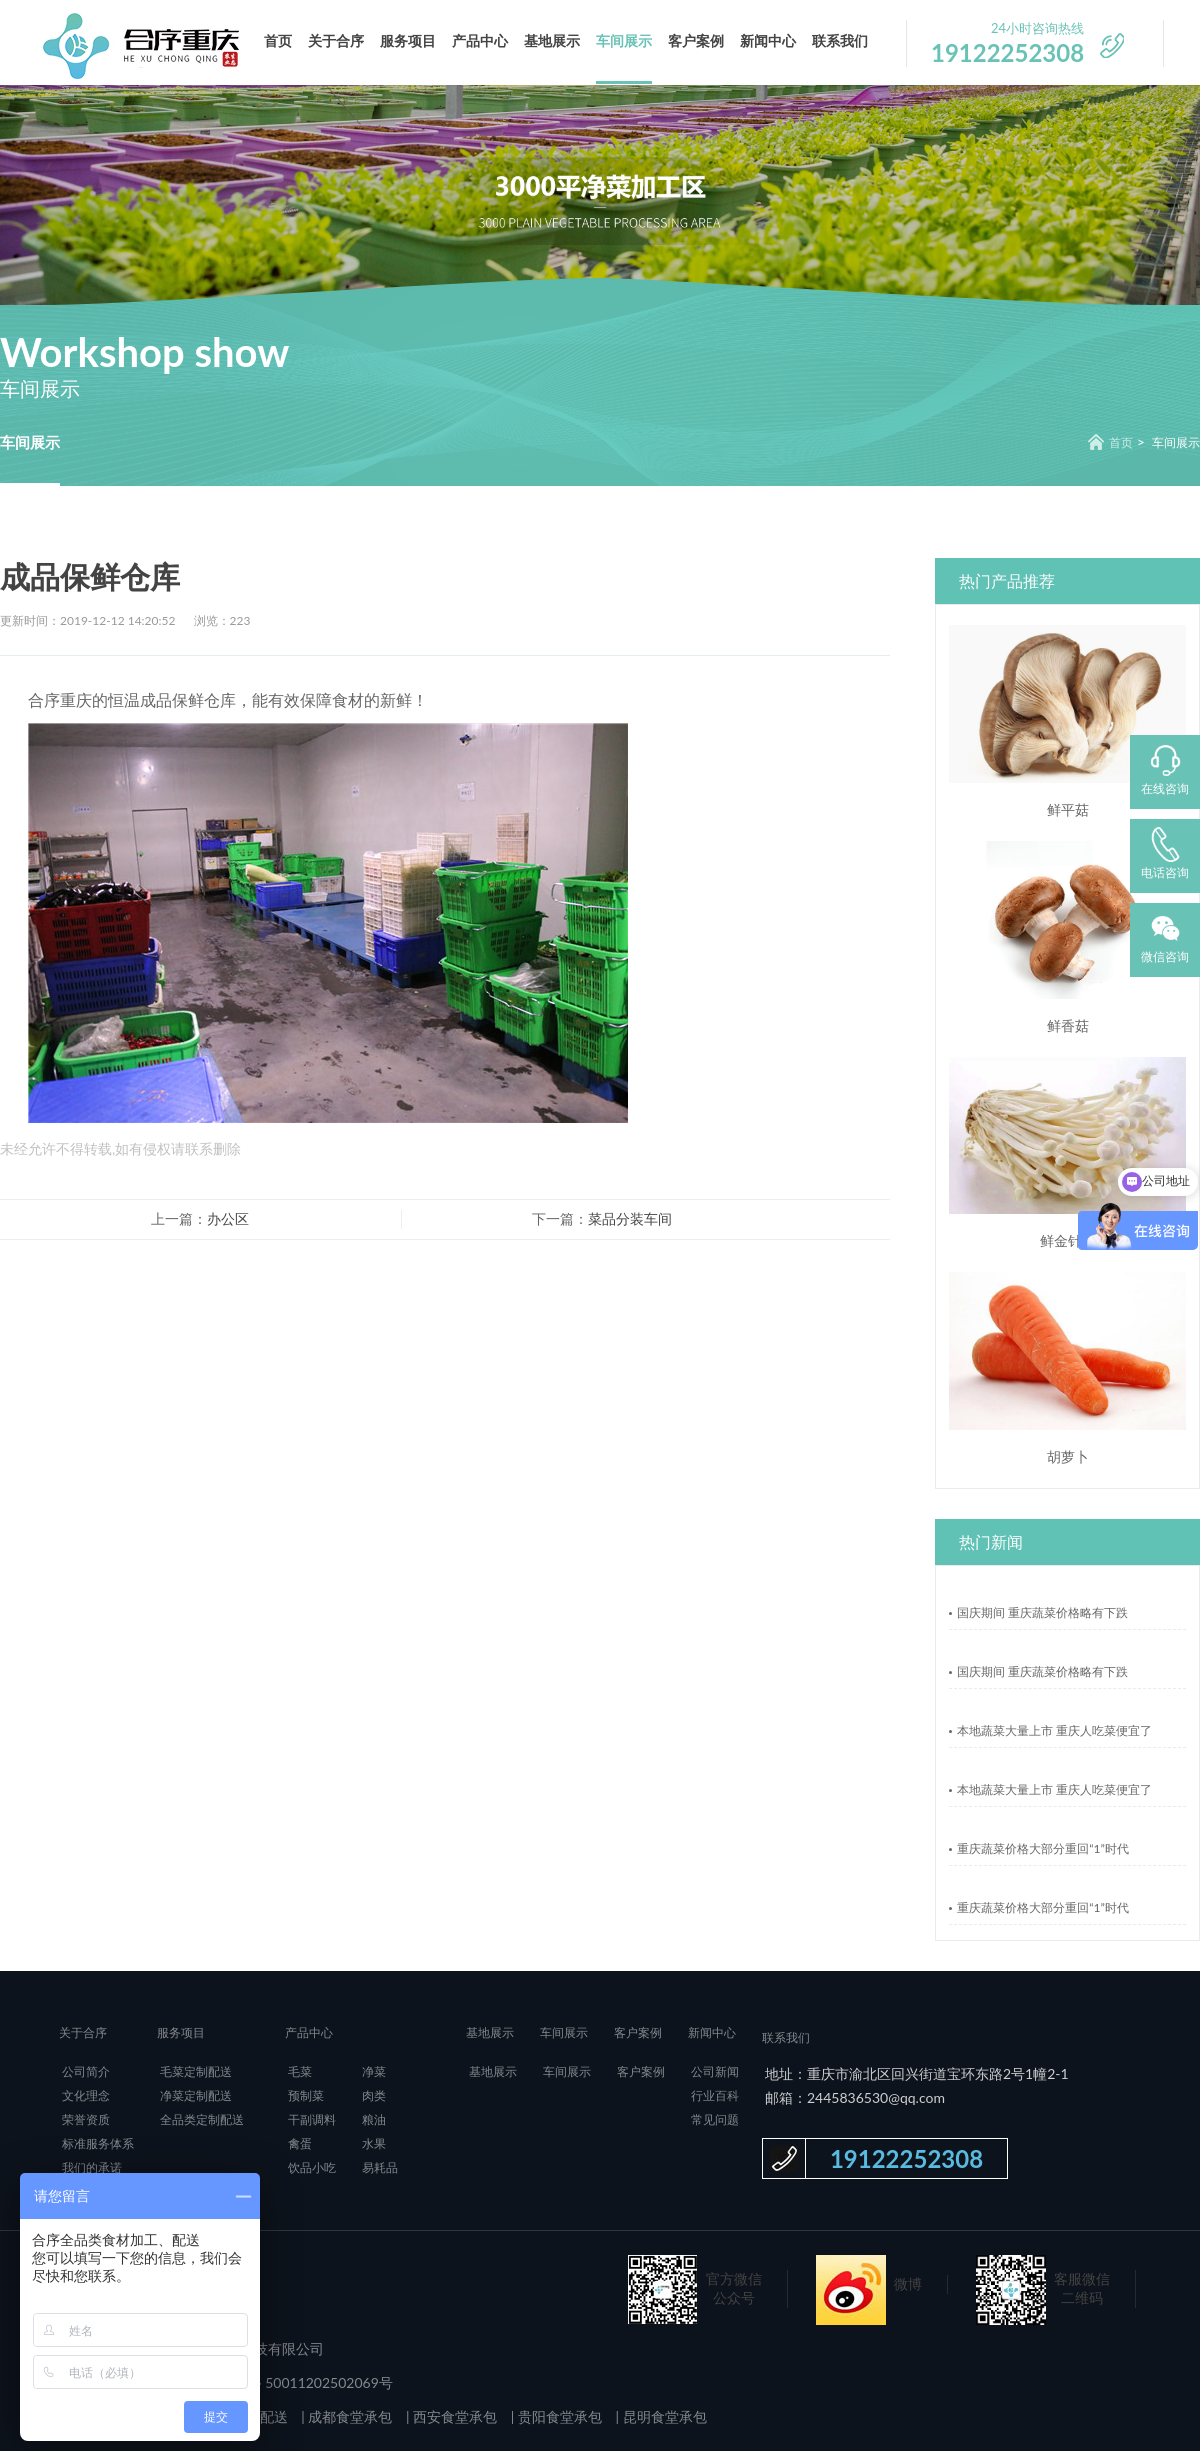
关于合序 (336, 40)
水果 (374, 2143)
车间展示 (624, 40)
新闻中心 (768, 40)
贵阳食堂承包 (558, 2416)
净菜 (374, 2071)
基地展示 (552, 40)
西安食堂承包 (454, 2416)
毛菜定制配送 (196, 2071)
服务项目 (408, 40)
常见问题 (715, 2119)
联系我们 (840, 40)
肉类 (374, 2095)
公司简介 (86, 2071)
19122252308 (906, 2158)
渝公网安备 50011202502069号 (292, 2382)
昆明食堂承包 (663, 2416)
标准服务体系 (98, 2143)
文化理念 (86, 2095)
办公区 (228, 1218)
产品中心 (480, 40)
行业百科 (715, 2095)
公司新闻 (715, 2071)
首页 (278, 40)
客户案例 (696, 40)
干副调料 (312, 2119)
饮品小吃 (312, 2167)
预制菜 (306, 2095)
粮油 (374, 2119)
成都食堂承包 (349, 2416)
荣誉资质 (86, 2119)
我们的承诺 (92, 2167)
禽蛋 (300, 2143)
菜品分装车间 (630, 1218)
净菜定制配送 (196, 2095)
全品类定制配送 (202, 2119)
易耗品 (380, 2167)
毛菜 (300, 2071)
